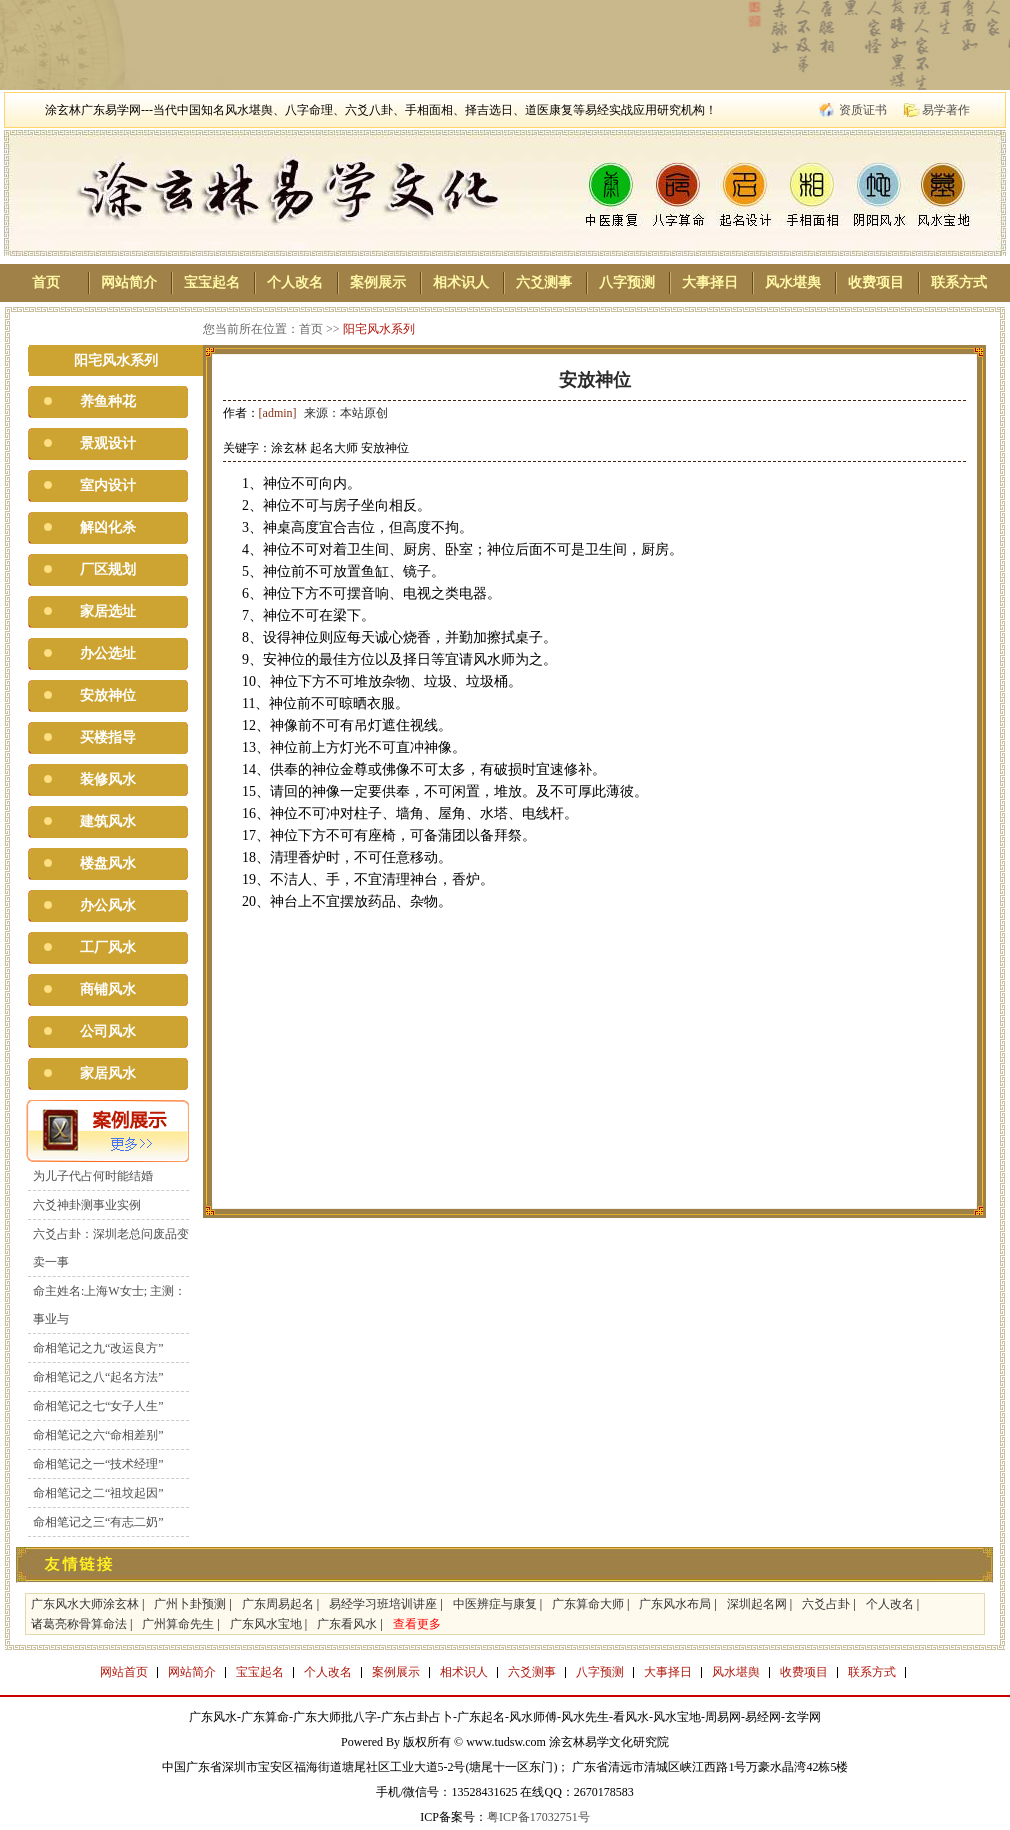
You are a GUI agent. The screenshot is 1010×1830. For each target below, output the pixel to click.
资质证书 (863, 110)
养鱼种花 (108, 401)
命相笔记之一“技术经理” (98, 1464)
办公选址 (108, 653)
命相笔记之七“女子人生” (98, 1406)
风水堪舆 (793, 282)
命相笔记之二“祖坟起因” (98, 1493)
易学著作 (946, 110)
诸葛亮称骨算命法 (79, 1624)
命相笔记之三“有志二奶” (98, 1522)
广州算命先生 (178, 1624)
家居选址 (108, 611)
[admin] (278, 413)
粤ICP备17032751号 (538, 1817)
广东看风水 (347, 1624)
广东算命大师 (588, 1604)
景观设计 (108, 443)
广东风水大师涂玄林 (85, 1604)
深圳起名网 (757, 1604)
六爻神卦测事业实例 (87, 1205)
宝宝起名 (212, 282)
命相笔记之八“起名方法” (98, 1377)
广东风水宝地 (266, 1624)
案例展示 (378, 282)
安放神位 (108, 695)
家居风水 (108, 1073)
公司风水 (108, 1031)
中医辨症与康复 (495, 1604)
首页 (46, 282)
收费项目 (876, 282)
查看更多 (417, 1624)
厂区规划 (108, 569)
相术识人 (461, 282)
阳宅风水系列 (379, 329)
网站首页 (124, 1672)
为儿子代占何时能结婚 (93, 1176)
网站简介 (129, 282)
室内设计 (108, 485)
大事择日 (710, 282)
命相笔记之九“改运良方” (98, 1348)
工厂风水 (108, 947)
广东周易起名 (278, 1604)
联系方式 (959, 282)
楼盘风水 (108, 863)
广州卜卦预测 (190, 1604)
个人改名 (295, 282)
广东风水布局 (675, 1604)
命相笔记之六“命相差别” (98, 1435)
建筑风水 (108, 821)
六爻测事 (544, 282)
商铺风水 (108, 989)
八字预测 (627, 282)
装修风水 (108, 779)
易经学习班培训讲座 (383, 1604)
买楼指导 (108, 737)
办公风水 (108, 905)
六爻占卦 (826, 1604)
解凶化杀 (108, 527)
